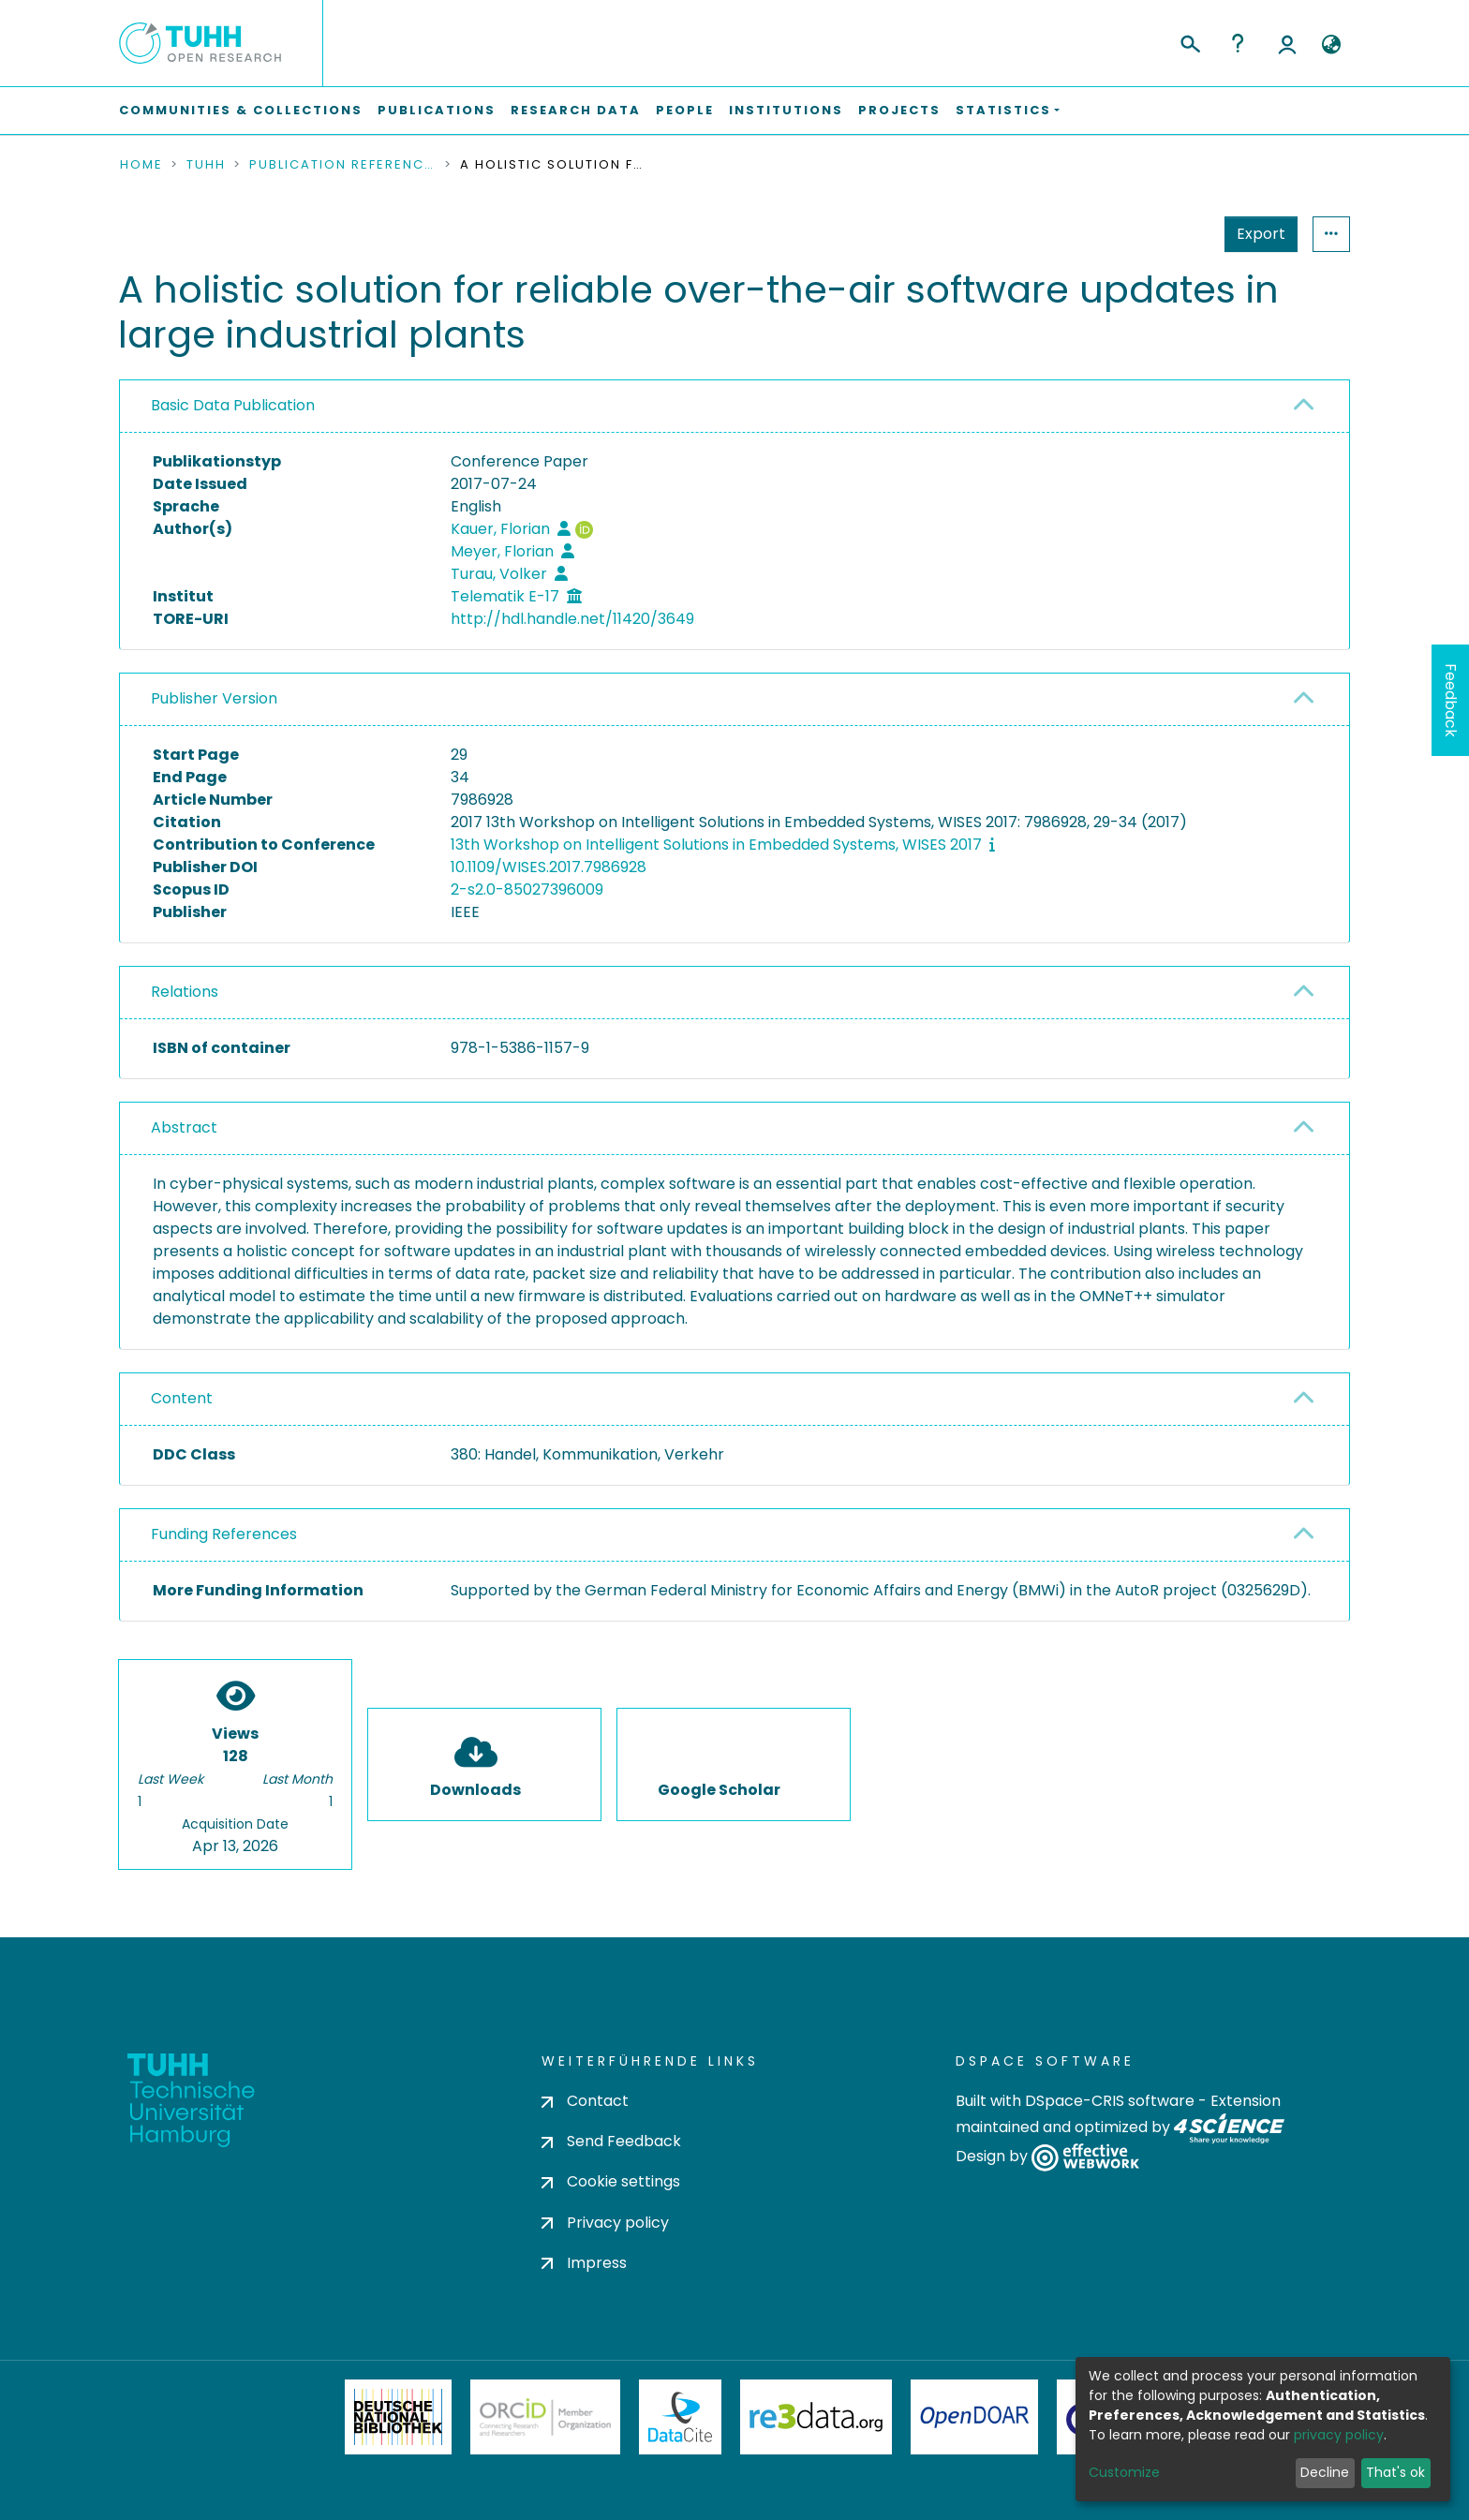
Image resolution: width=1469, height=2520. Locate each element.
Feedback (1451, 700)
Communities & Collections (241, 110)
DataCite (680, 2417)
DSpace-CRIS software (1109, 2101)
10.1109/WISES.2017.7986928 (548, 867)
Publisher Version (214, 698)
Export (1169, 234)
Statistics (1255, 234)
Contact (585, 2101)
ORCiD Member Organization (545, 2417)
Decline (1324, 2472)
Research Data (576, 110)
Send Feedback (611, 2141)
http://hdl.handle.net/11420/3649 (572, 619)
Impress (584, 2263)
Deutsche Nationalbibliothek (398, 2417)
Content (182, 1398)
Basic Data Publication (233, 405)
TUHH (206, 164)
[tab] (734, 406)
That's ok (1395, 2472)
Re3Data (816, 2417)
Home (141, 164)
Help (1237, 43)
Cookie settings (611, 2181)
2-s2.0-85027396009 (527, 889)
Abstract (184, 1127)
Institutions (786, 110)
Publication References (343, 164)
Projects (899, 110)
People (685, 110)
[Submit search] (1189, 41)
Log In (1287, 43)
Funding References (224, 1534)
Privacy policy (605, 2222)
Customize (1124, 2472)
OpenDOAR (974, 2417)
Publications (437, 110)
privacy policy (1339, 2434)
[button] (1331, 45)
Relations (184, 991)
